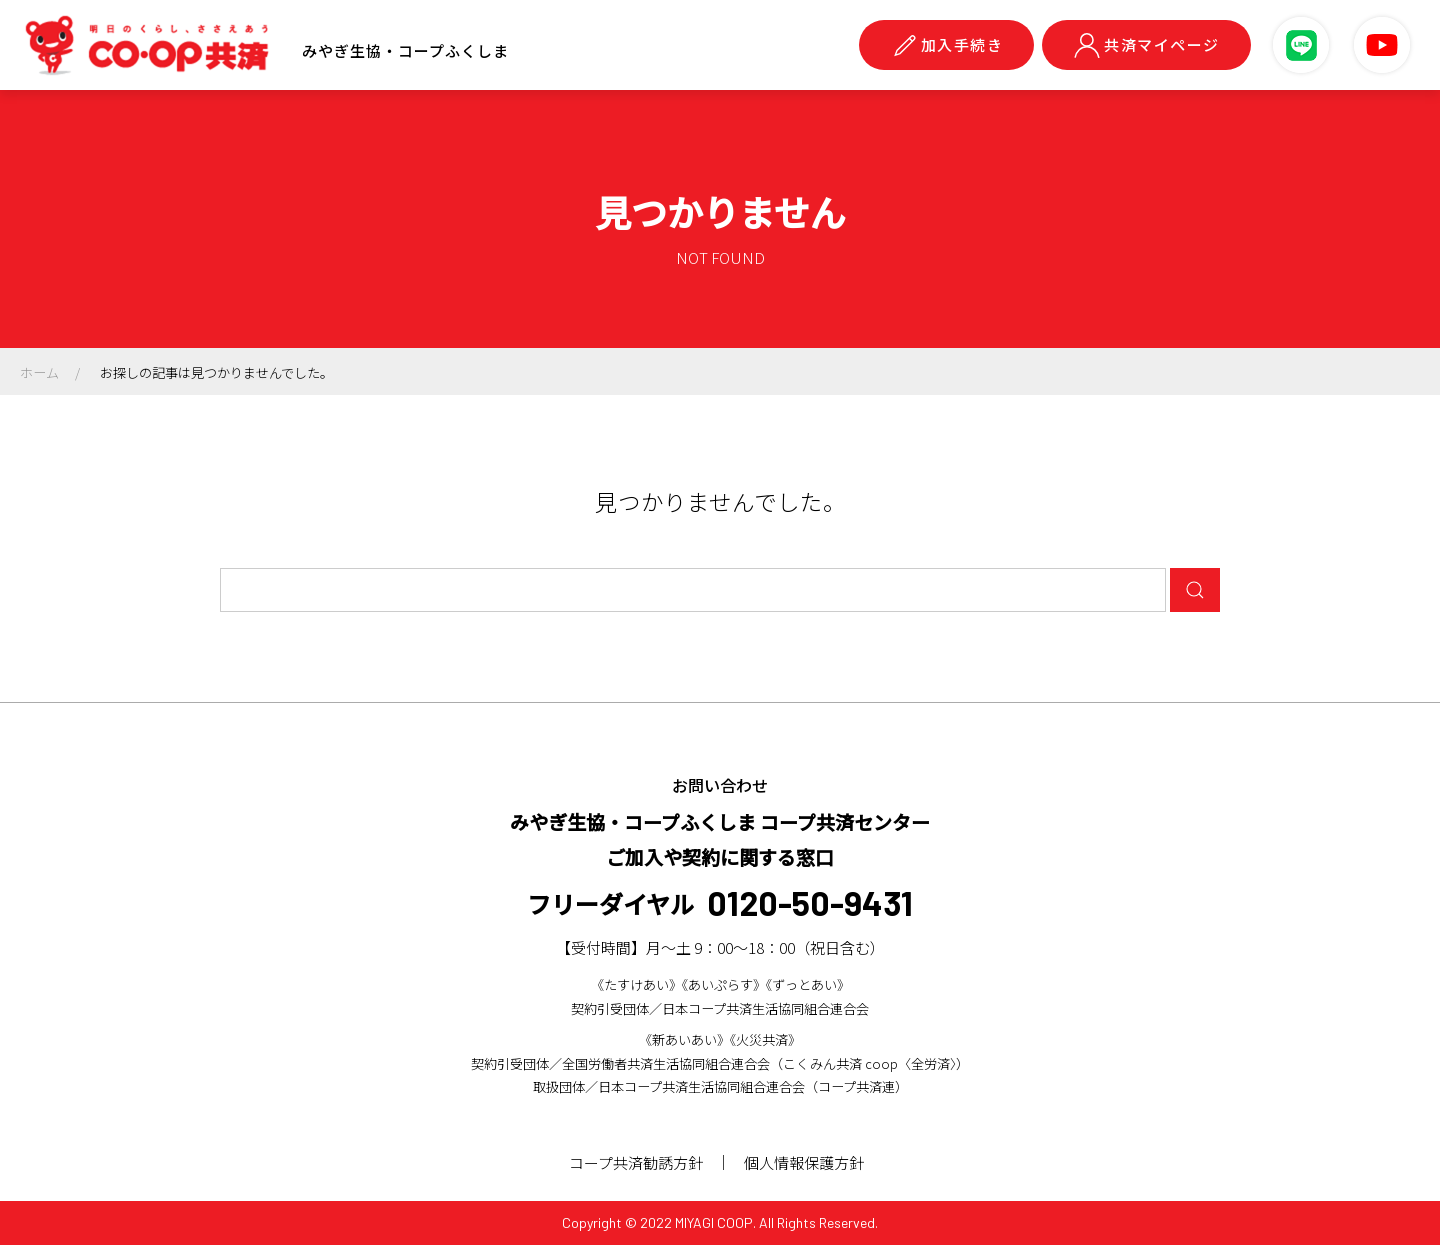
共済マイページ (1146, 45)
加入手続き (947, 45)
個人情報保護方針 (808, 1168)
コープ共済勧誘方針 (636, 1168)
